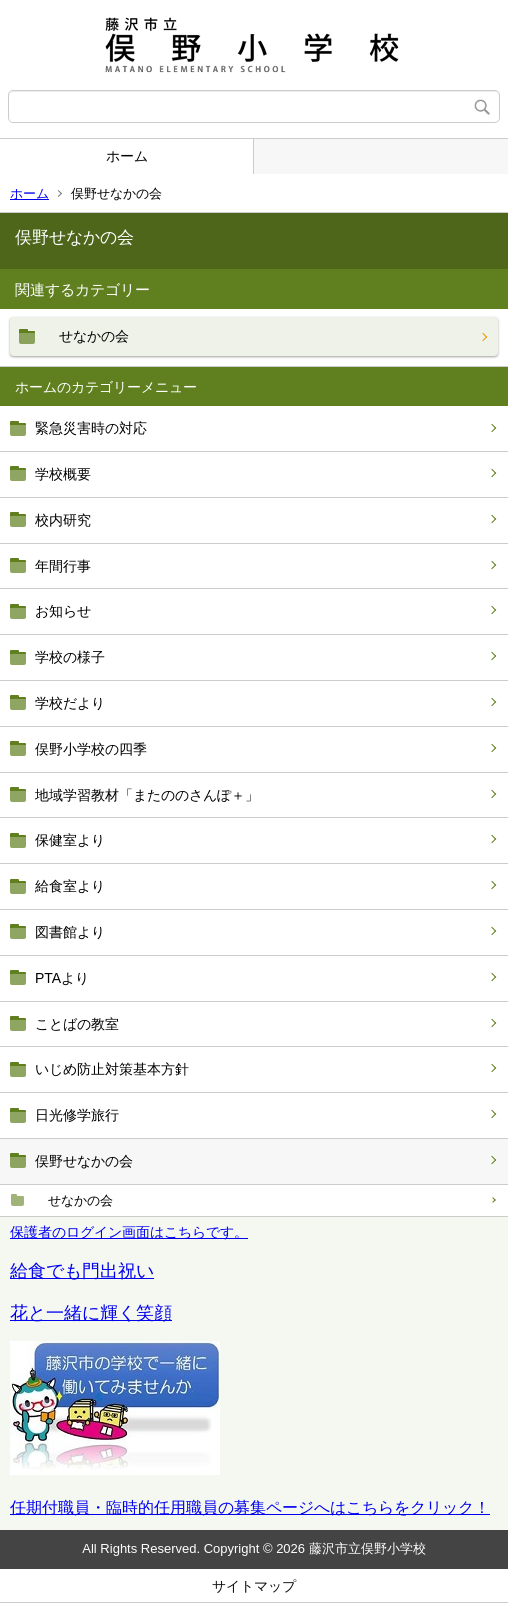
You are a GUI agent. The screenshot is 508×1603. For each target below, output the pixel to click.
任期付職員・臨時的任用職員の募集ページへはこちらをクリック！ (250, 1507)
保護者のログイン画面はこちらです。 (129, 1232)
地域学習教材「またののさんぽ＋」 (147, 795)
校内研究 (63, 520)
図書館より (70, 932)
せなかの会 (74, 1200)
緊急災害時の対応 (91, 428)
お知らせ (63, 611)
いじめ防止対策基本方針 (112, 1069)
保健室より (70, 840)
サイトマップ (254, 1586)
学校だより (70, 703)
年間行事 (63, 566)
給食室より (70, 886)
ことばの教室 (77, 1024)
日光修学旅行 (77, 1115)
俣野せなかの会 (84, 1161)
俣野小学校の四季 (91, 749)
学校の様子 (70, 657)
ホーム (127, 156)
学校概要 (63, 474)
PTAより (62, 978)
